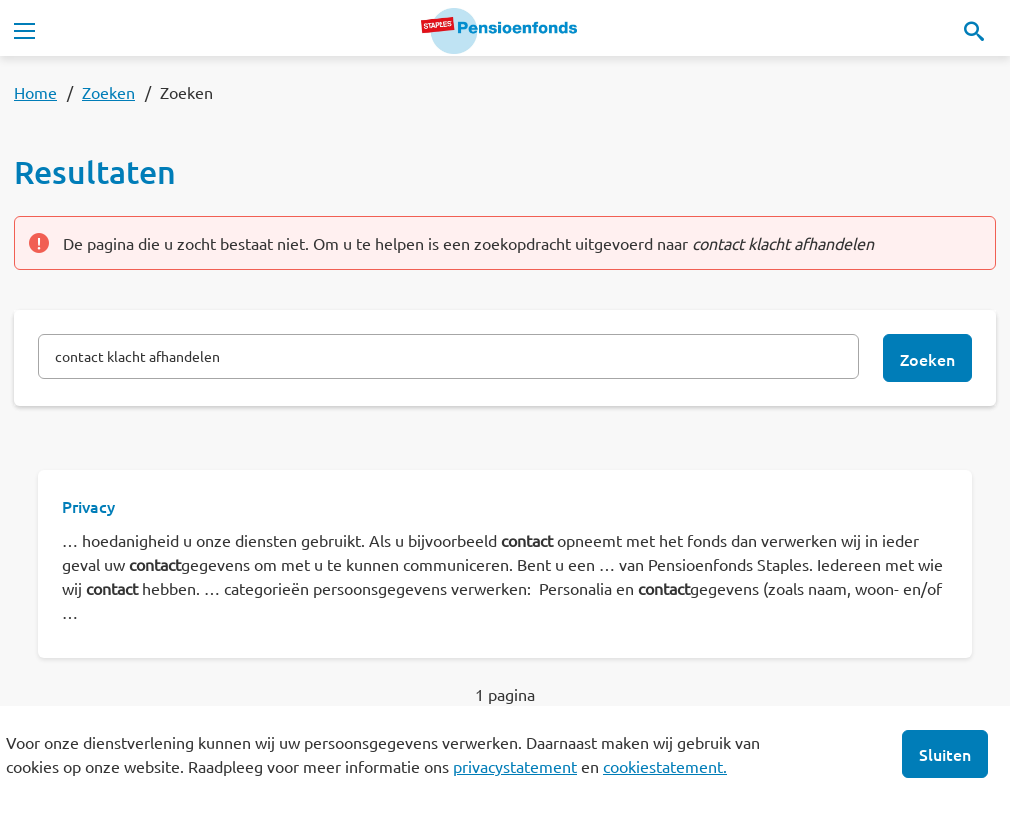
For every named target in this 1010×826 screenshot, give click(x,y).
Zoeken (108, 92)
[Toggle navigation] (24, 31)
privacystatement (515, 766)
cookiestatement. (665, 766)
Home (35, 92)
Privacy (88, 506)
